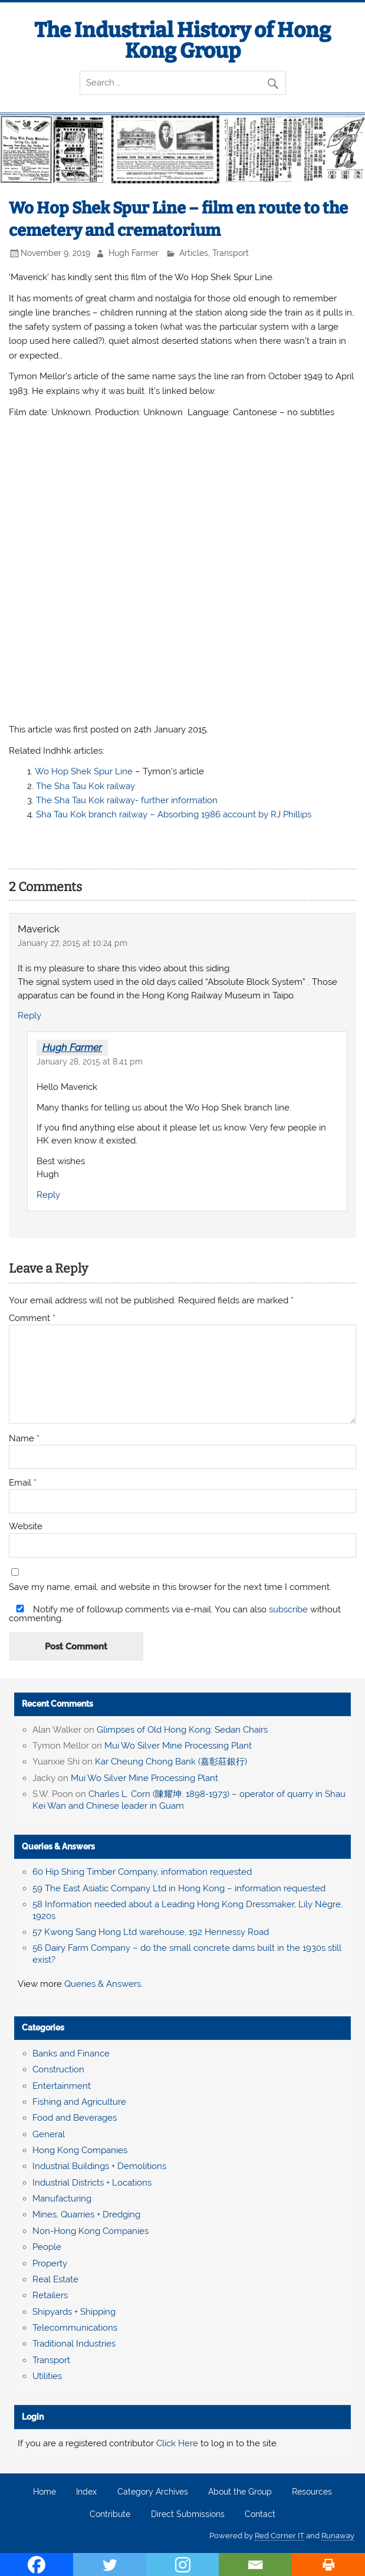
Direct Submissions (188, 2515)
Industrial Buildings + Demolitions (99, 2166)
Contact (260, 2515)
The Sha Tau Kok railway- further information (127, 800)
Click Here (177, 2443)
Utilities (47, 2376)
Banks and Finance (71, 2053)
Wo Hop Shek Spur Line (84, 771)
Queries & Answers (58, 1846)
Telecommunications (74, 2327)
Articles (193, 253)
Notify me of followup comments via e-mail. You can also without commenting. (175, 1613)
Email (23, 1482)
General (48, 2134)
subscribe (288, 1609)
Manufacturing (61, 2198)
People (46, 2247)
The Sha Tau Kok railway (85, 786)
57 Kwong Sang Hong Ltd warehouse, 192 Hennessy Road (150, 1932)
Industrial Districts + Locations (92, 2182)
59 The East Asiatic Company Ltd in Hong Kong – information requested (178, 1888)
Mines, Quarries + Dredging (86, 2214)
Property (49, 2263)
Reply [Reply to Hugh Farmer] (48, 1195)
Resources (312, 2492)
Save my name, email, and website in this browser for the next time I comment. (170, 1587)
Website (25, 1526)
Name (24, 1438)
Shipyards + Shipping (74, 2311)
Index (86, 2492)
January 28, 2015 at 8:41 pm (90, 1061)
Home (44, 2492)
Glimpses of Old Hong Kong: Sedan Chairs (182, 1729)
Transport (230, 253)
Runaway (337, 2535)
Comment (32, 1318)
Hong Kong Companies (79, 2150)
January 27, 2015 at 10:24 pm (72, 943)
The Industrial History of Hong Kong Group (182, 40)
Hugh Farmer (133, 253)
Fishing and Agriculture (79, 2102)
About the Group (240, 2492)
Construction (58, 2069)
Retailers (50, 2295)
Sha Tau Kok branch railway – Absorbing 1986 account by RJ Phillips (173, 814)
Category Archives (152, 2492)
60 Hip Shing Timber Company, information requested (142, 1872)
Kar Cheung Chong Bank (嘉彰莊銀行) (171, 1761)
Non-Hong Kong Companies (90, 2231)
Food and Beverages (74, 2117)
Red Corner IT (279, 2535)
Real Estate (55, 2279)
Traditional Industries (74, 2343)
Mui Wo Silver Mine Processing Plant (178, 1745)
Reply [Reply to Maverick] (29, 1015)
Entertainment (61, 2086)
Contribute (110, 2515)
